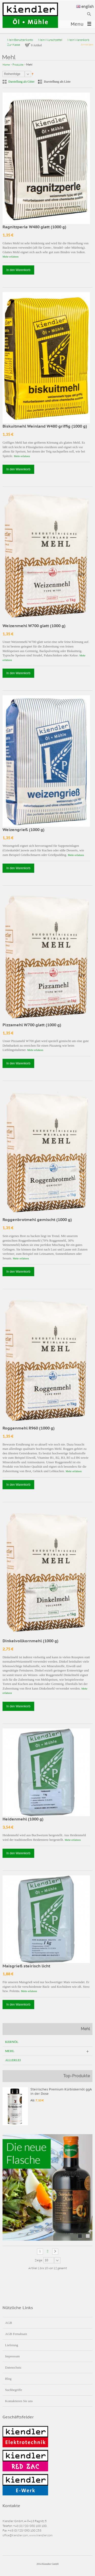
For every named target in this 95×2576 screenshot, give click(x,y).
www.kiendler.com (41, 2535)
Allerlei (13, 2060)
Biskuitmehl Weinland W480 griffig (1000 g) (45, 426)
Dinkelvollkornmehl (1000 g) (31, 1640)
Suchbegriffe (13, 2390)
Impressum (12, 2356)
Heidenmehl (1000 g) (23, 1818)
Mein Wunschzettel (50, 40)
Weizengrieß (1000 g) (24, 829)
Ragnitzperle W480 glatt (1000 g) (34, 226)
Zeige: (39, 2260)
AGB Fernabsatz (16, 2334)
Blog (8, 2379)
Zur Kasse (13, 45)
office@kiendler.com (15, 2535)
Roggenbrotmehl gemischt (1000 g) (37, 1219)
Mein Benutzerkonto (20, 40)
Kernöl (11, 2042)
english (85, 6)
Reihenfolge (12, 74)
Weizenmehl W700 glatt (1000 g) (34, 625)
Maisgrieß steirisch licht (26, 1965)
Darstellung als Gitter (21, 81)
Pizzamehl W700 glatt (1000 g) (32, 1024)
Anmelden (87, 44)
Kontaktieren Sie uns (19, 2401)
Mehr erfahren (10, 256)
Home (6, 64)
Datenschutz (13, 2367)
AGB (8, 2323)
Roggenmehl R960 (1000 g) (29, 1427)
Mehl (9, 2051)
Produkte (18, 64)
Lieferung (11, 2345)
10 (46, 2260)
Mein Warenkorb (78, 40)
